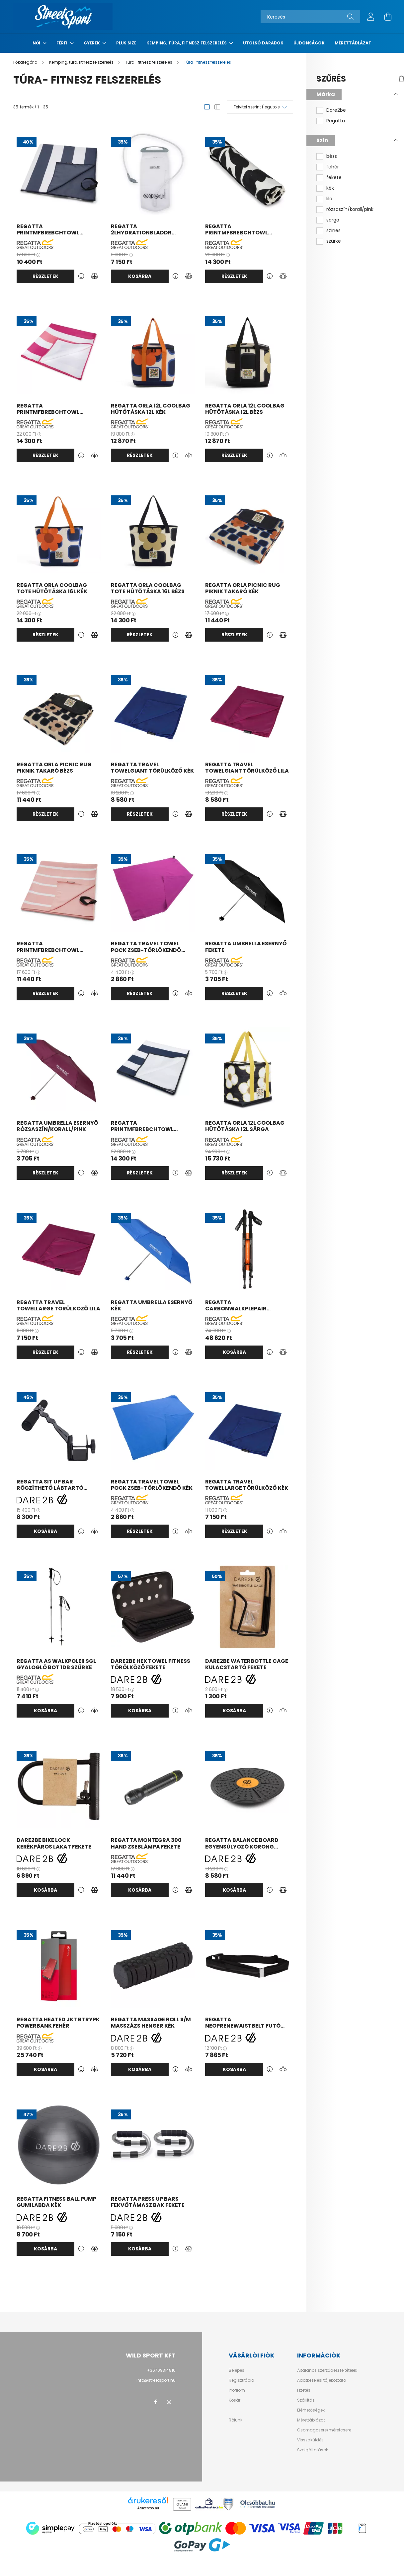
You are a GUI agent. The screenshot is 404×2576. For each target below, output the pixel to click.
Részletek (45, 276)
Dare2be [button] (336, 110)
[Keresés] (310, 16)
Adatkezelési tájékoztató (321, 2380)
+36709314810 (161, 2370)
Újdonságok (309, 43)
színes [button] (333, 230)
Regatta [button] (335, 121)
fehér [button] (332, 167)
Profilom (237, 2390)
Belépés (236, 2370)
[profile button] (370, 16)
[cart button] (388, 16)
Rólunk (235, 2420)
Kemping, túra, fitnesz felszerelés (187, 43)
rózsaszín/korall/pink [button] (349, 209)
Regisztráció (241, 2380)
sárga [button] (332, 220)
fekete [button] (334, 177)
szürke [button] (333, 241)
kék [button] (330, 188)
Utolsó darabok (263, 43)
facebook (155, 2402)
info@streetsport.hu (156, 2380)
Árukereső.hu (148, 2508)
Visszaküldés (310, 2440)
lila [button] (329, 199)
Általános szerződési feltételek (327, 2370)
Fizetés (303, 2390)
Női (37, 43)
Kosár (234, 2400)
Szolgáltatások (312, 2450)
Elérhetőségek (311, 2410)
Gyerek (92, 43)
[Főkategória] (26, 62)
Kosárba (139, 276)
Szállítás (306, 2400)
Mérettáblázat (353, 43)
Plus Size (126, 43)
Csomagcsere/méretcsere (324, 2430)
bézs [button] (331, 156)
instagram (169, 2402)
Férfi (62, 43)
